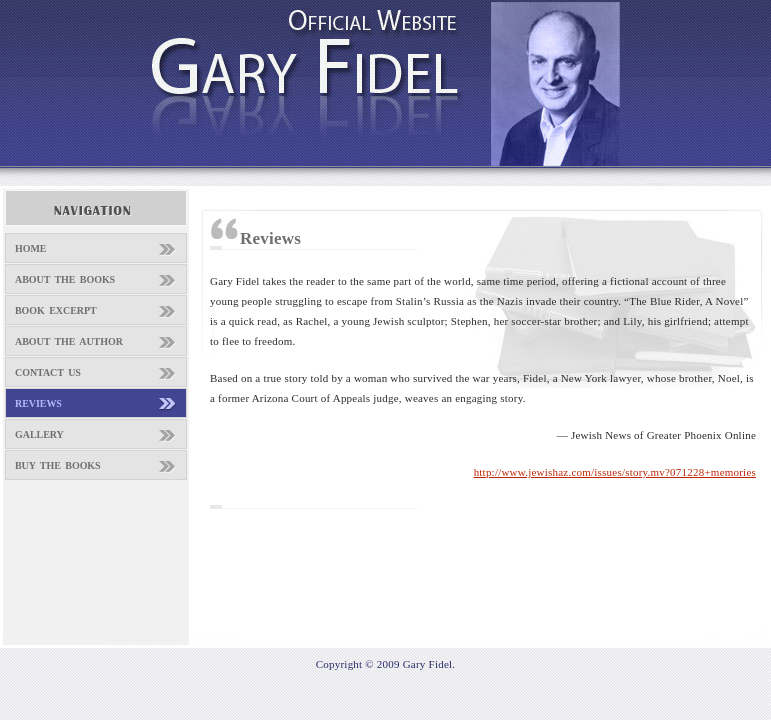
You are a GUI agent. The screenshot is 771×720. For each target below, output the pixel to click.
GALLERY (39, 434)
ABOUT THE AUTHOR (69, 341)
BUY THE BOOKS (58, 465)
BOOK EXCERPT (56, 310)
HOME (30, 248)
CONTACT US (48, 372)
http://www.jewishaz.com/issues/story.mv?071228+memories (615, 472)
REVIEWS (38, 403)
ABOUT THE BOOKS (65, 279)
